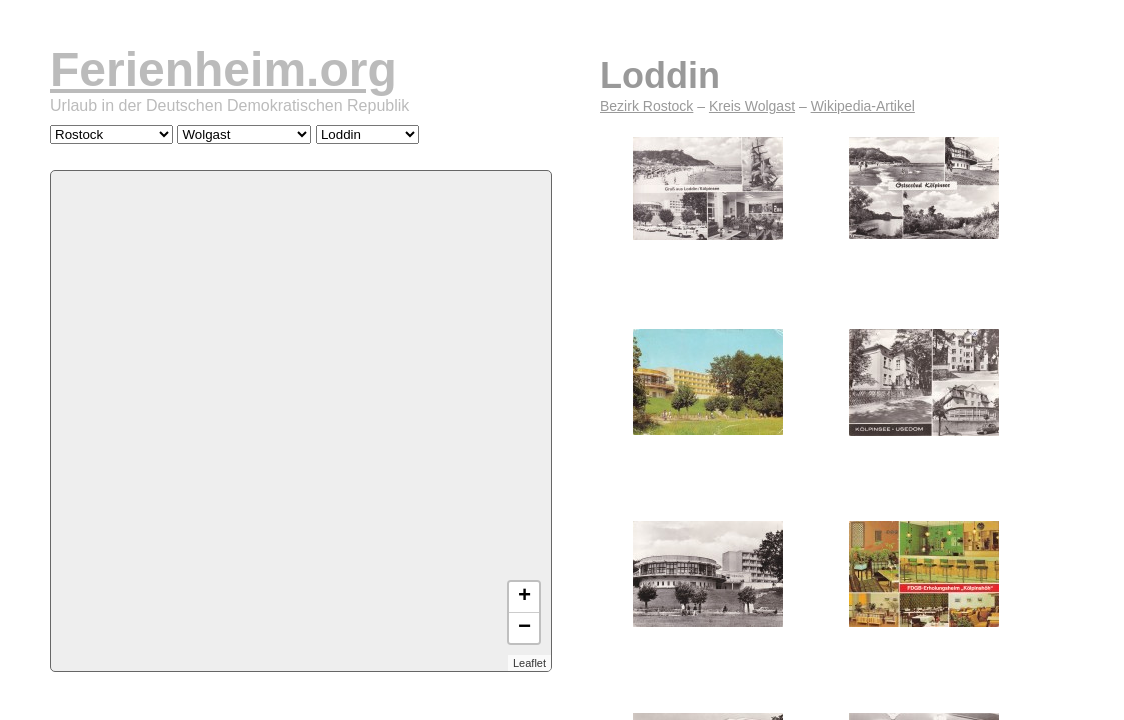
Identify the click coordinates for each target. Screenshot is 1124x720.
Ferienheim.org (223, 69)
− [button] (524, 628)
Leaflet (529, 663)
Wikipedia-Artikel (863, 106)
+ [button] (524, 597)
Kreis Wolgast (752, 106)
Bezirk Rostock (646, 106)
